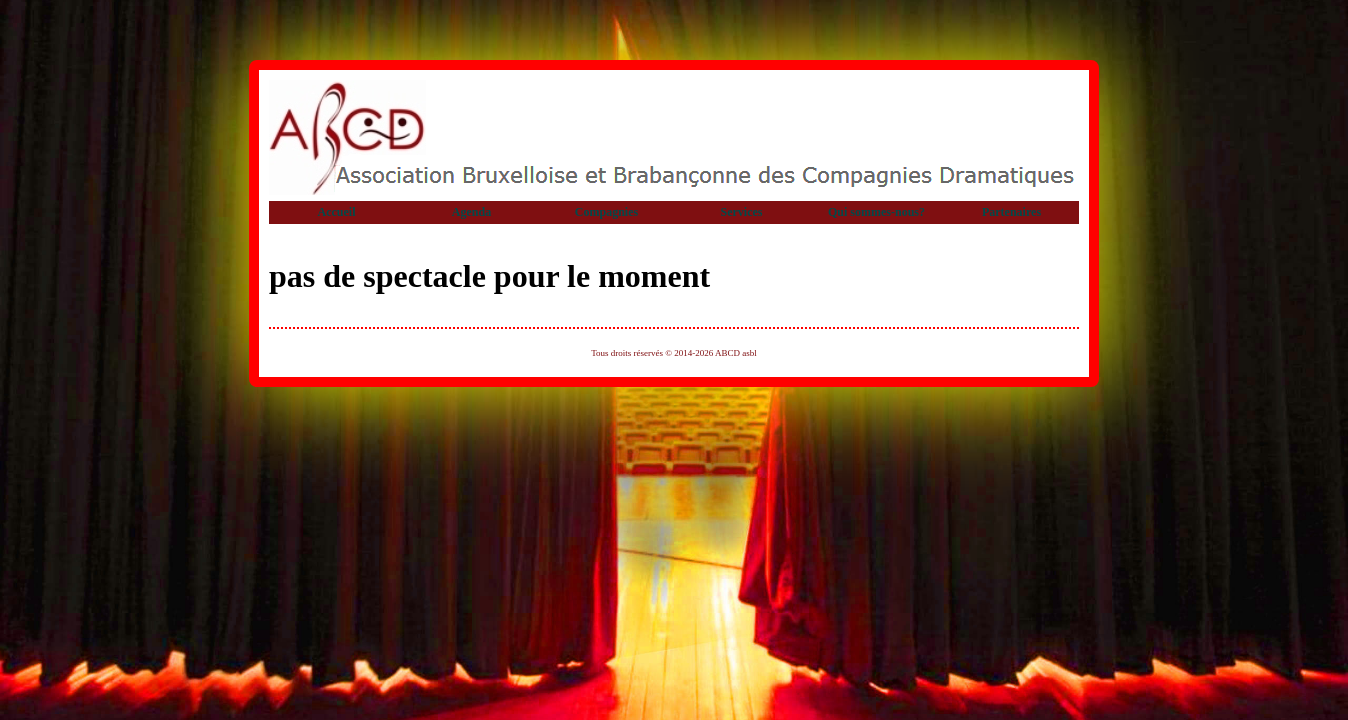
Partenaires (1011, 212)
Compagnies (606, 212)
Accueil (337, 212)
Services (742, 212)
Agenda (471, 212)
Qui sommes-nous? (876, 212)
